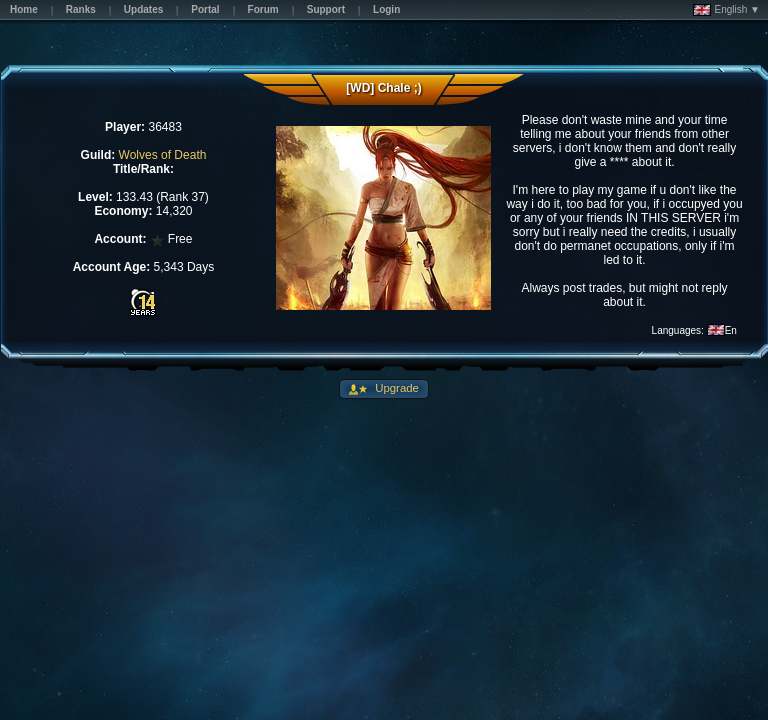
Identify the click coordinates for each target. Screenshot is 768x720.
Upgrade (395, 388)
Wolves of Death (163, 155)
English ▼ (726, 10)
